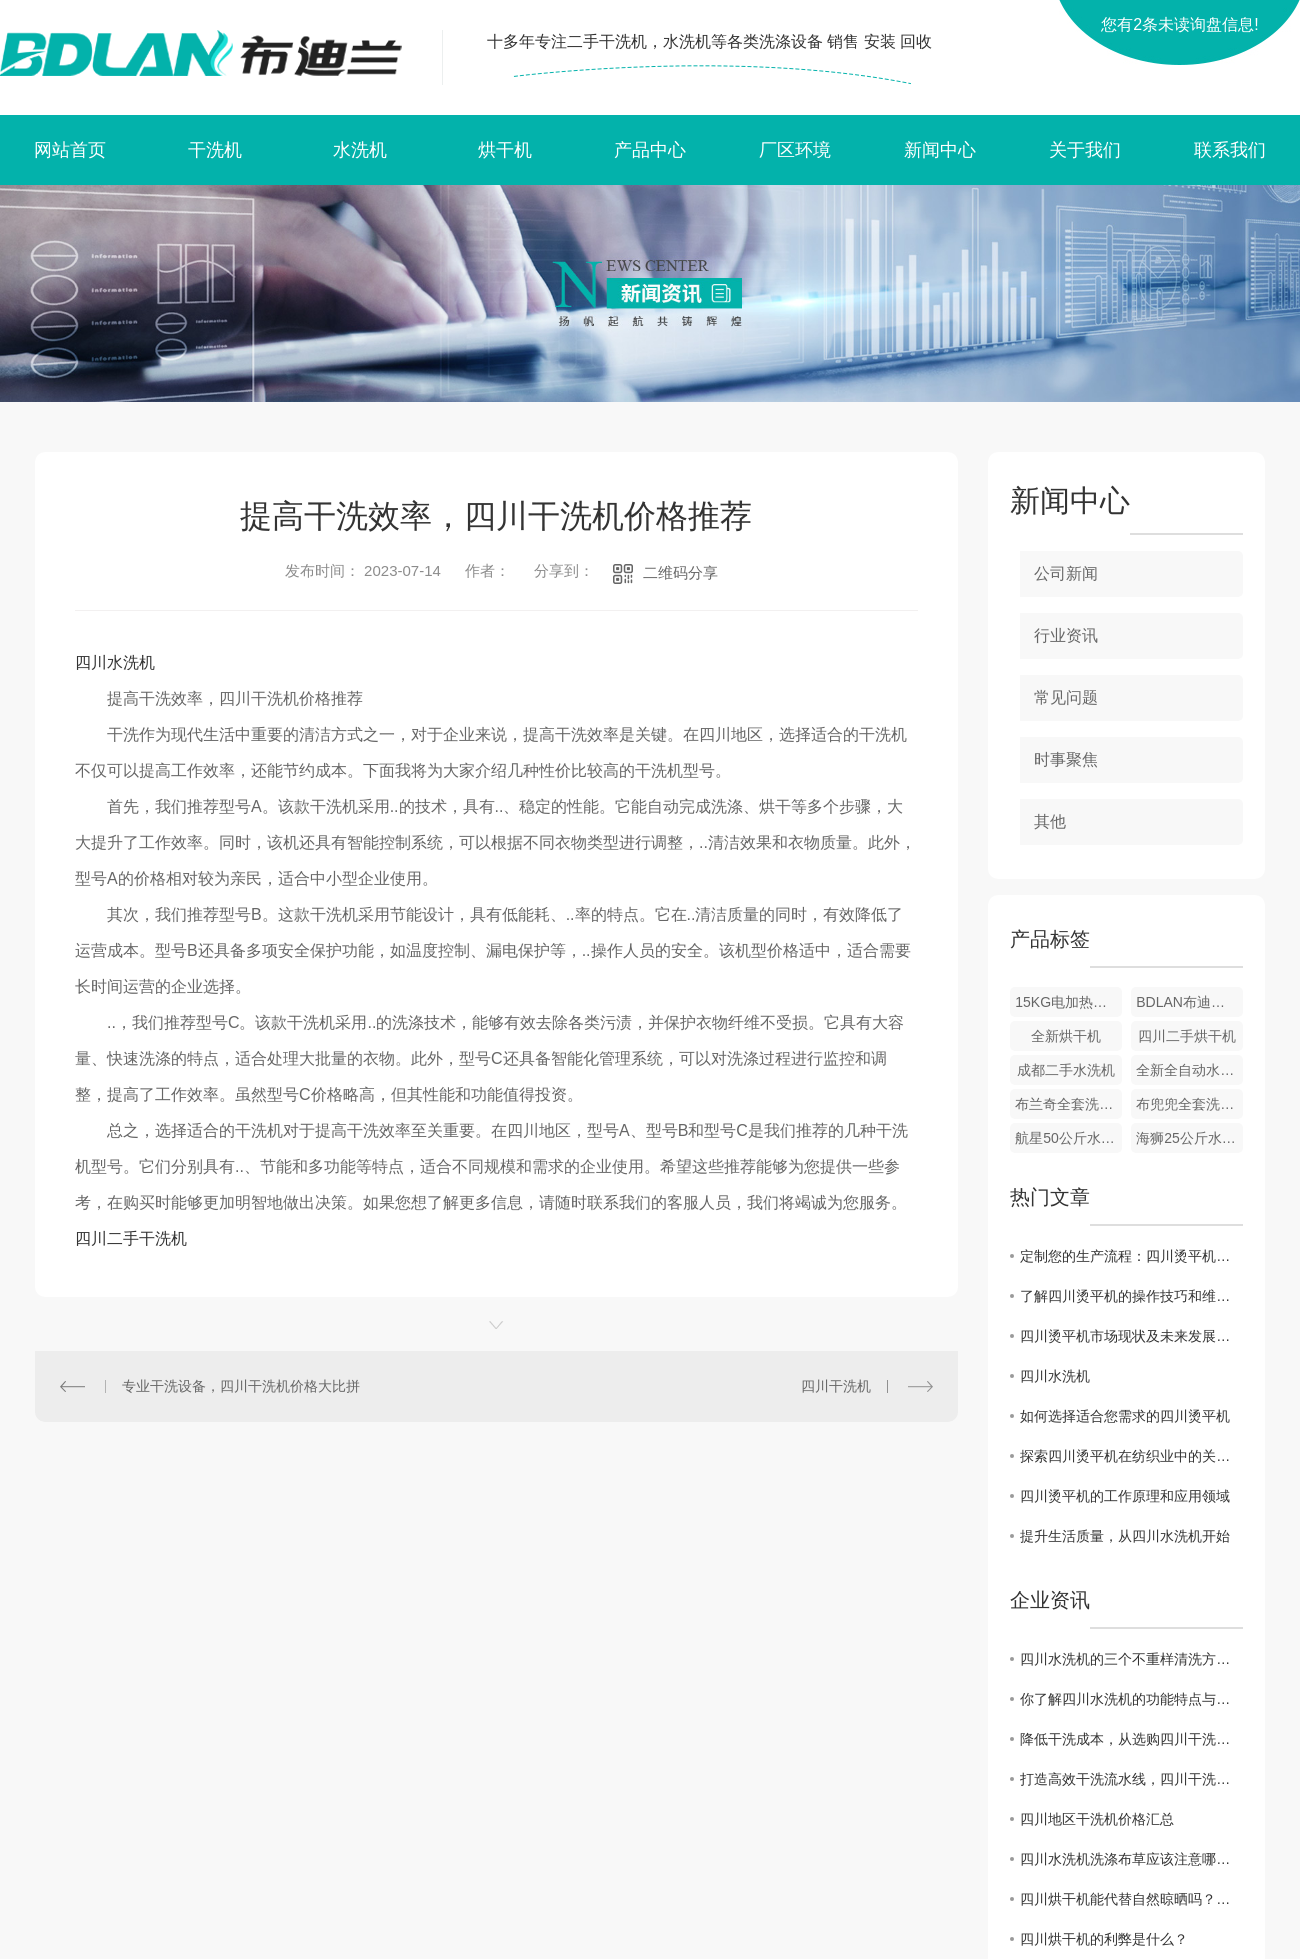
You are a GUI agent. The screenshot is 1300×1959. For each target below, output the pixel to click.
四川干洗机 (836, 1386)
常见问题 (1066, 697)
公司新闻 (1066, 573)
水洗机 (360, 150)
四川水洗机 (115, 662)
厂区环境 (795, 150)
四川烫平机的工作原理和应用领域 (1125, 1496)
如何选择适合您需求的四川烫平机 (1125, 1416)
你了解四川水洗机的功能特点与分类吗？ (1131, 1699)
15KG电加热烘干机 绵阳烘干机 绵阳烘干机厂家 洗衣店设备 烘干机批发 (1068, 1002)
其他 (1050, 821)
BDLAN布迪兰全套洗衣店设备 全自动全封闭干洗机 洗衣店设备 (1189, 1002)
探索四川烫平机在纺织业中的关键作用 (1131, 1456)
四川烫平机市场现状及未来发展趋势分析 (1131, 1336)
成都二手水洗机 (1066, 1070)
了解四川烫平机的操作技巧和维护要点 (1131, 1296)
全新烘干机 (1066, 1036)
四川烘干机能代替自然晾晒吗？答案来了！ (1131, 1899)
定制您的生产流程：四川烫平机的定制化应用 (1131, 1256)
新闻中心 (940, 150)
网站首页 (70, 150)
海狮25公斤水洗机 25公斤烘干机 (1189, 1138)
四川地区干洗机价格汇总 (1097, 1819)
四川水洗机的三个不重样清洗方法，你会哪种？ (1131, 1659)
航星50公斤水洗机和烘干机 (1068, 1138)
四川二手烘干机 (1187, 1036)
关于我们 (1085, 150)
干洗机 (215, 150)
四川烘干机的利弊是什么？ (1104, 1939)
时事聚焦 (1066, 759)
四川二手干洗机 (131, 1238)
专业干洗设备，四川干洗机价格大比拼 (241, 1386)
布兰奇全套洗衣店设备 (1068, 1104)
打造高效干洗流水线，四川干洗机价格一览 (1131, 1779)
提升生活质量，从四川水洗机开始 (1125, 1536)
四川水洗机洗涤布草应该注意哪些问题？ (1131, 1859)
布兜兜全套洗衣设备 (1189, 1104)
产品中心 (650, 150)
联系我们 (1230, 150)
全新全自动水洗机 (1189, 1070)
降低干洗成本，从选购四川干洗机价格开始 (1131, 1739)
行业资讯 (1066, 635)
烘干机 (505, 150)
